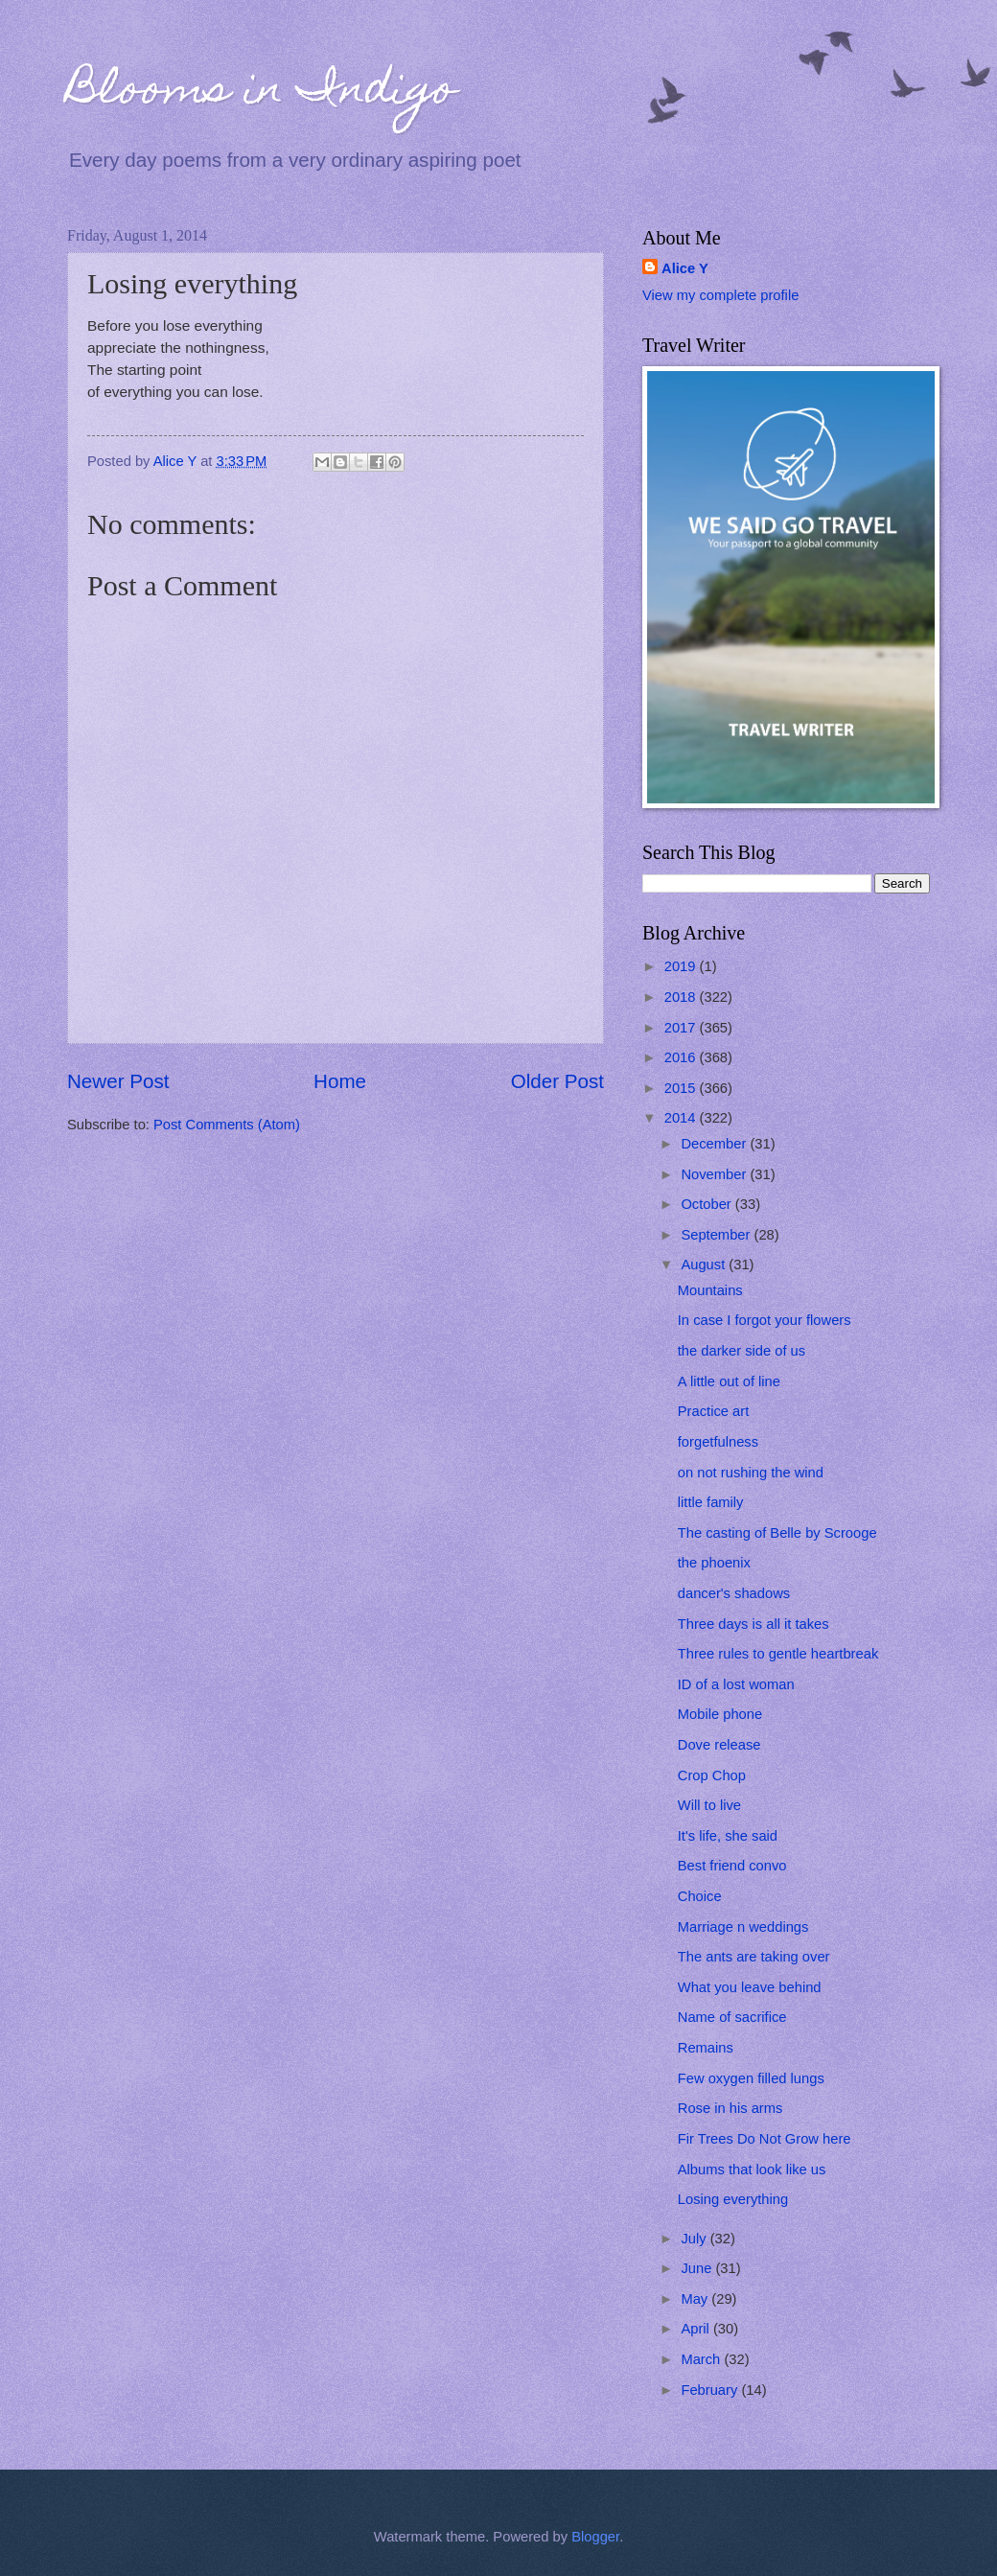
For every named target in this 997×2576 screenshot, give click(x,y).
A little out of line (729, 1381)
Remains (705, 2047)
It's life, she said (727, 1836)
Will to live (709, 1805)
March (702, 2359)
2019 (682, 966)
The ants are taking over (754, 1956)
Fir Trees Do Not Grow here (764, 2139)
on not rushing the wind (750, 1472)
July (695, 2238)
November (715, 1174)
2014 (682, 1118)
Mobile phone (720, 1714)
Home (339, 1081)
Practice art (713, 1411)
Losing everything (733, 2199)
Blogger (595, 2536)
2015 (682, 1088)
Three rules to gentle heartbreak (778, 1653)
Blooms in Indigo (261, 93)
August (705, 1264)
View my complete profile (720, 295)
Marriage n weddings (743, 1927)
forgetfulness (718, 1442)
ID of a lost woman (736, 1684)
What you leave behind (750, 1987)
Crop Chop (712, 1775)
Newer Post (118, 1081)
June (698, 2268)
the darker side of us (741, 1350)
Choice (700, 1896)
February (711, 2390)
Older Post (557, 1081)
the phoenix (714, 1562)
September (717, 1234)
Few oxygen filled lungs (751, 2078)
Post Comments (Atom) (226, 1124)
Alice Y (684, 268)
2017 (682, 1027)
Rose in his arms (730, 2108)
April (697, 2328)
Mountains (710, 1290)
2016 (682, 1057)
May (696, 2299)
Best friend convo (732, 1865)
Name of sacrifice (732, 2017)
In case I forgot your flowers (764, 1320)
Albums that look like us (752, 2169)
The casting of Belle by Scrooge (777, 1533)
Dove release (719, 1744)
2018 (682, 997)
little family (711, 1502)
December (715, 1143)
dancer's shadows (734, 1593)
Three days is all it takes (753, 1624)
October (707, 1204)
